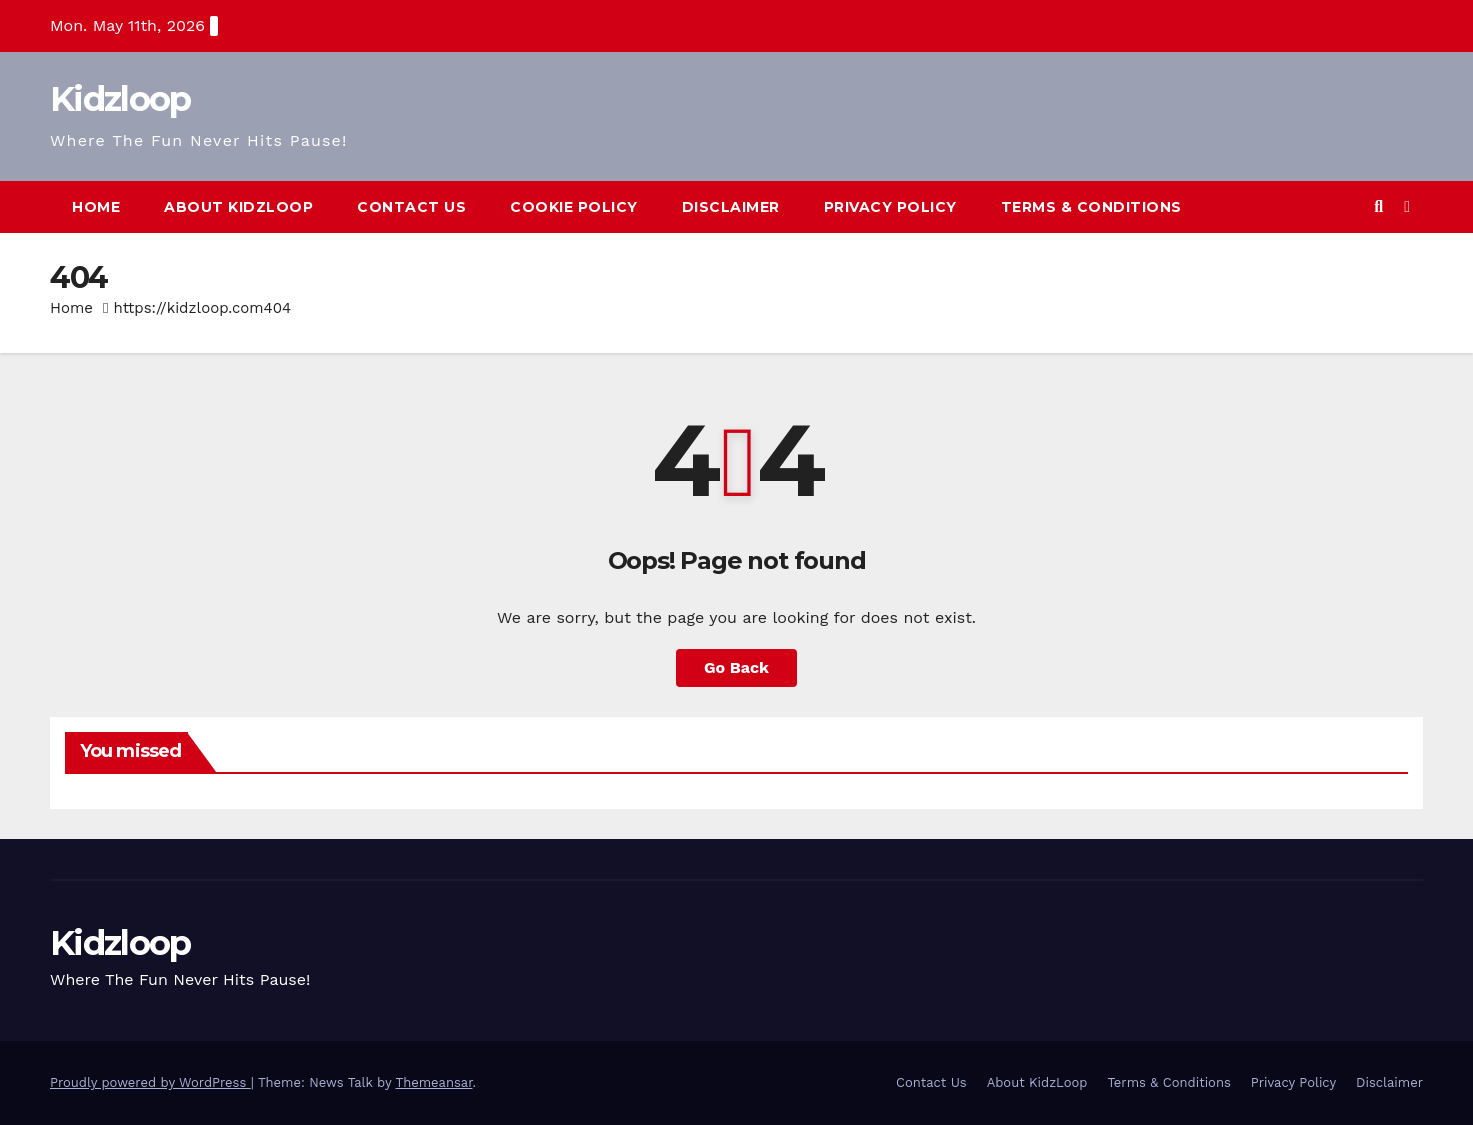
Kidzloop (120, 99)
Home (96, 207)
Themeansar (434, 1082)
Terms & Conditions (1091, 207)
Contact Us (411, 207)
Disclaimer (731, 207)
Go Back (736, 667)
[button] (1378, 206)
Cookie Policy (574, 207)
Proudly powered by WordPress (150, 1082)
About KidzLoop (238, 207)
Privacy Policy (890, 207)
